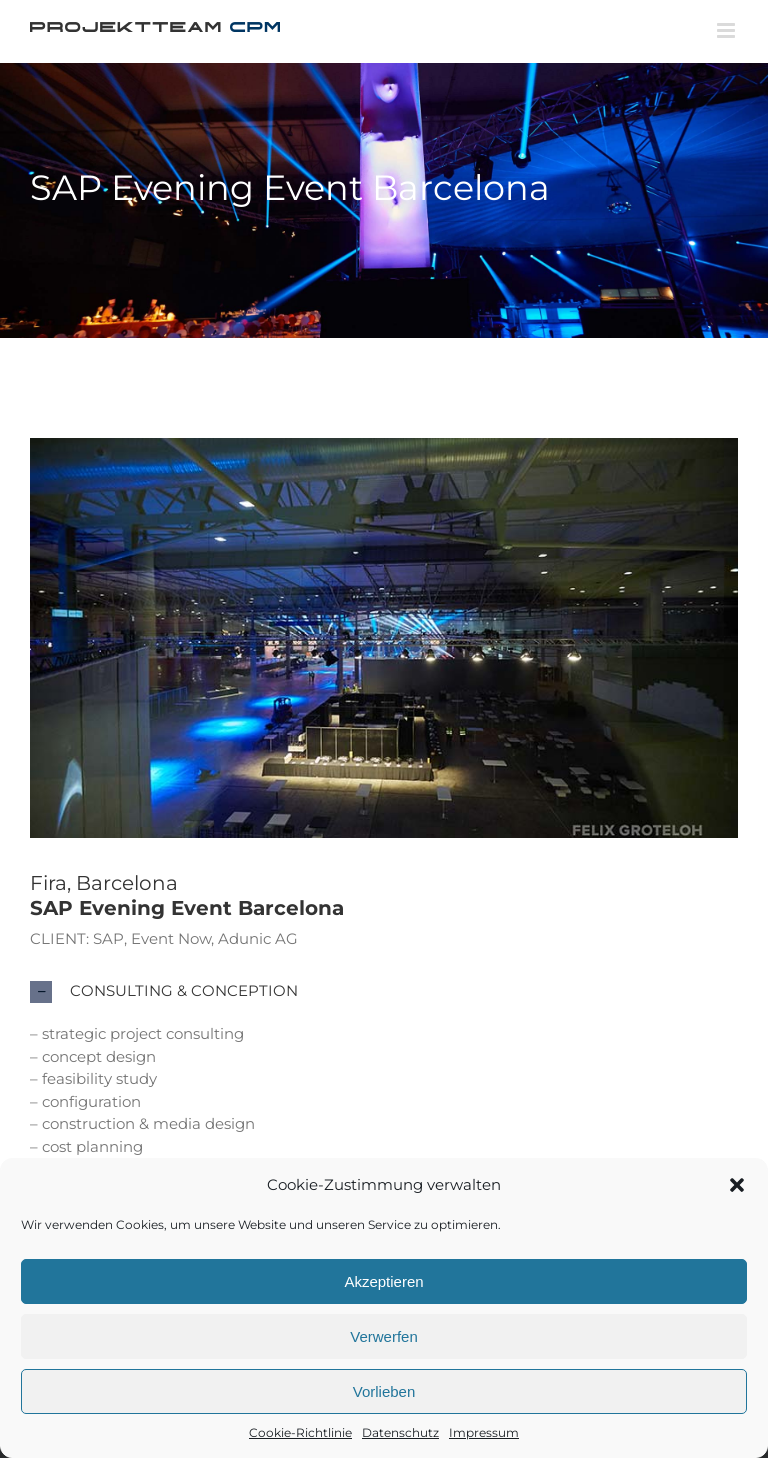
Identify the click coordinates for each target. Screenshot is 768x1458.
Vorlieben (384, 1391)
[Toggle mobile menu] (727, 30)
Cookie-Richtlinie (300, 1432)
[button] (737, 1185)
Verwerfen (384, 1336)
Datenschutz (400, 1432)
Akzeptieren (383, 1281)
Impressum (484, 1432)
